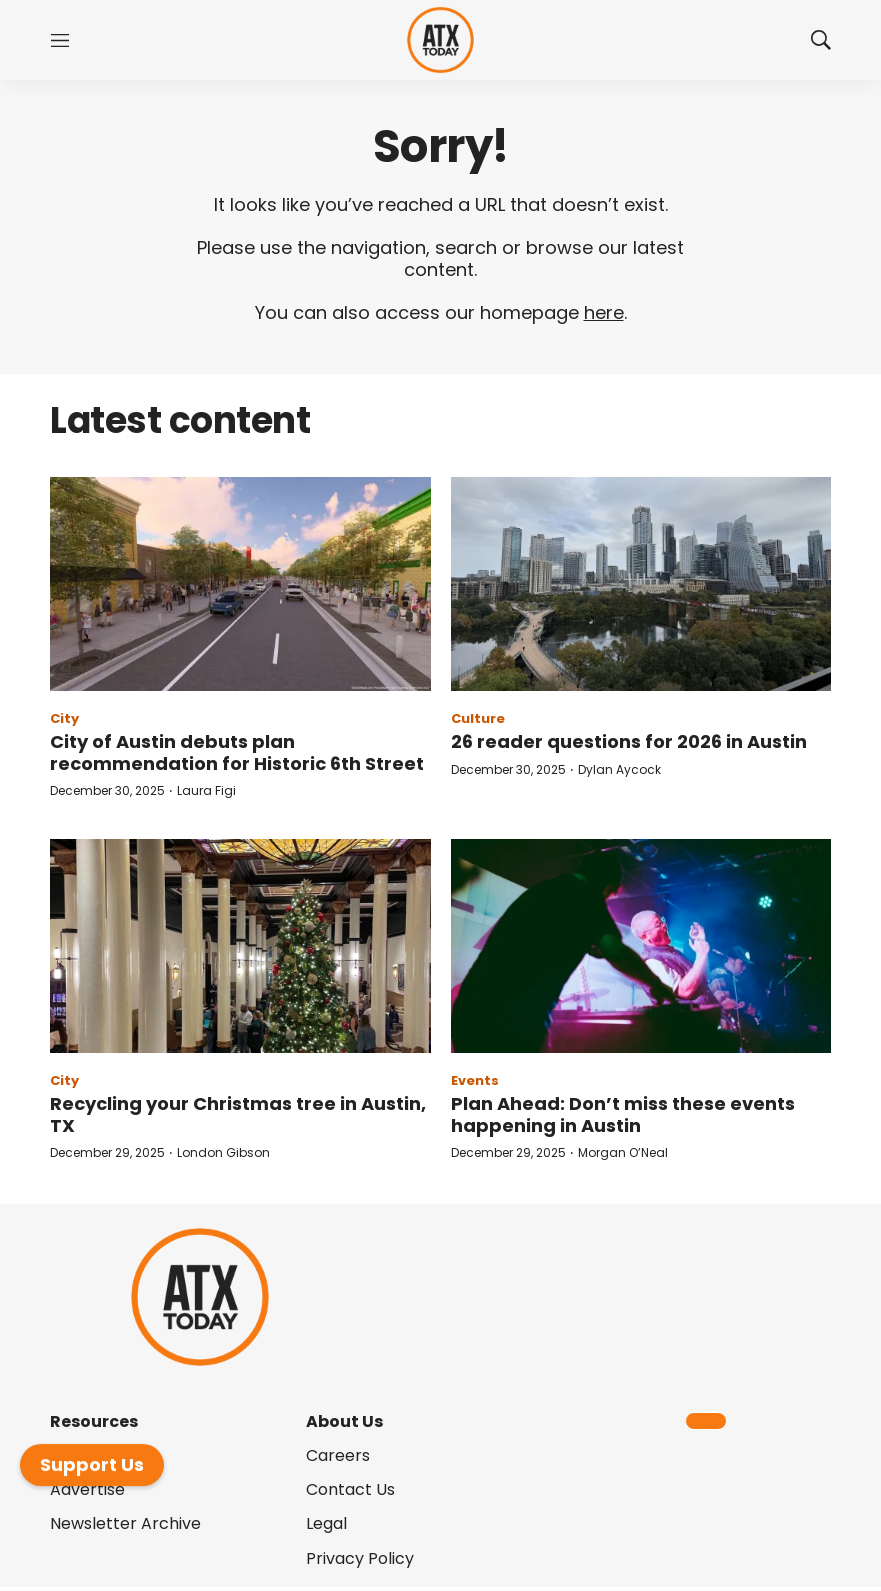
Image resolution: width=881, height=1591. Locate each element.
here (604, 312)
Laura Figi (206, 790)
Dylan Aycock (619, 769)
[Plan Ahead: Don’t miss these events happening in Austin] (641, 946)
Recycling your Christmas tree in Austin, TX (238, 1114)
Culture (478, 718)
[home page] (440, 40)
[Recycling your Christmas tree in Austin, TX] (240, 946)
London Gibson (223, 1152)
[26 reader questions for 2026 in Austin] (641, 584)
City (64, 718)
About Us (344, 1421)
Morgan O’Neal (623, 1152)
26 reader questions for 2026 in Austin (629, 741)
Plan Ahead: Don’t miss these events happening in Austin (623, 1114)
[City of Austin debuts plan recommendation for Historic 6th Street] (240, 584)
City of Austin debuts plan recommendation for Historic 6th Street (237, 752)
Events (475, 1080)
